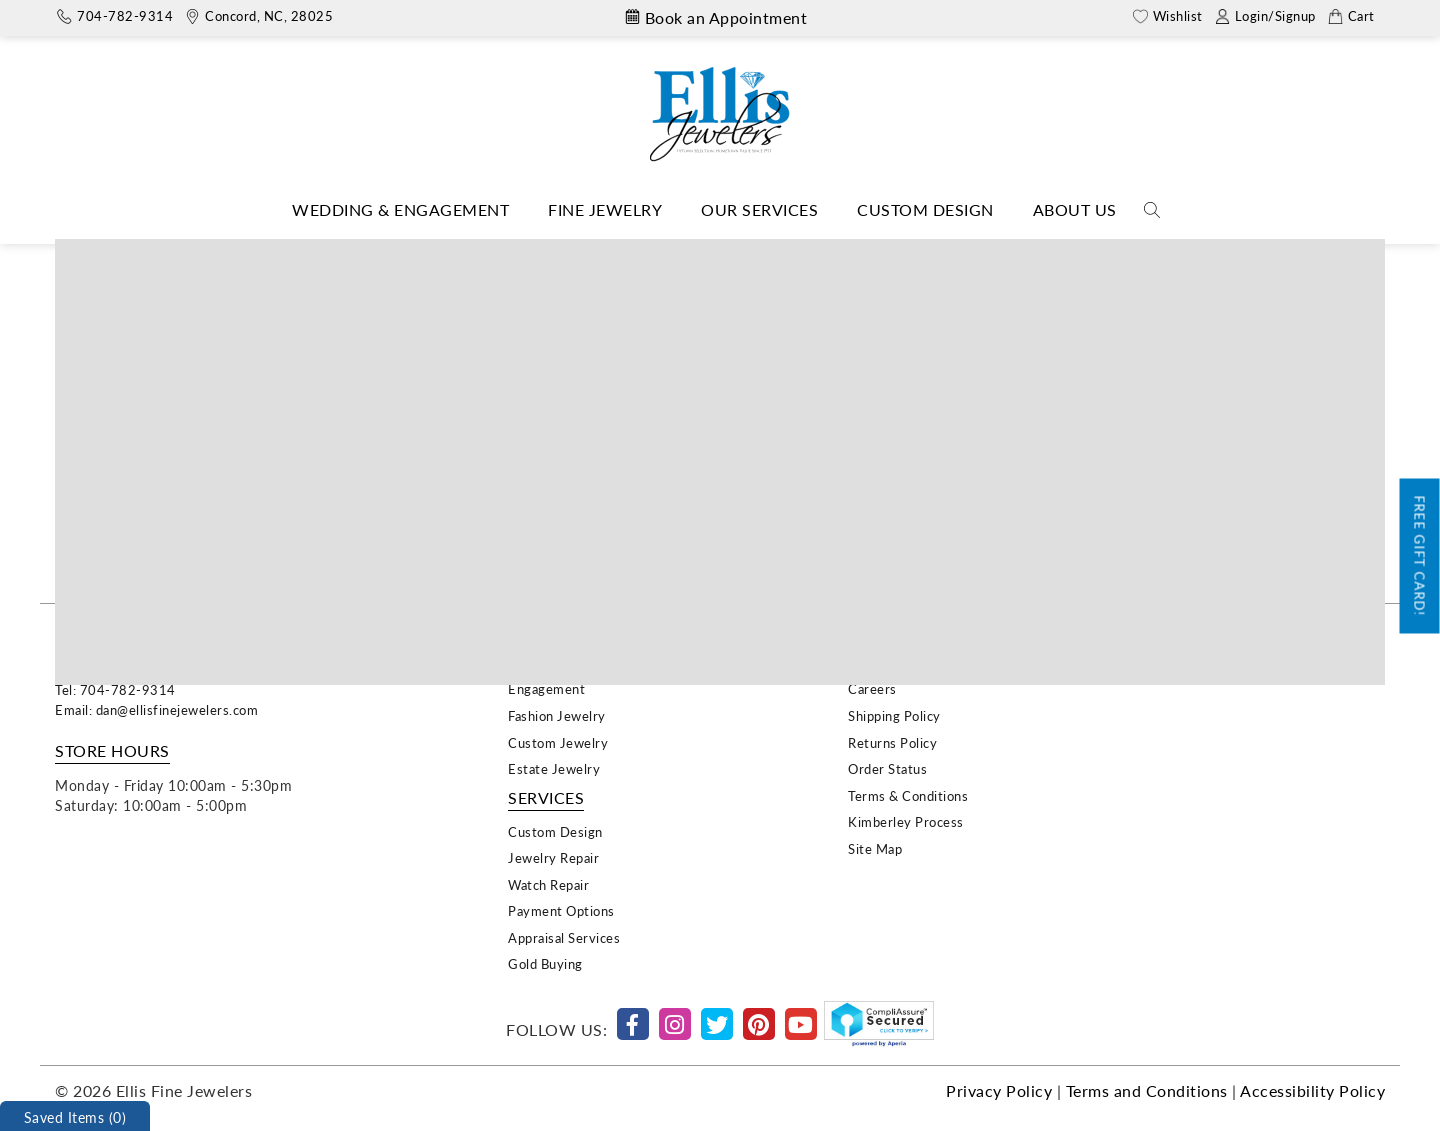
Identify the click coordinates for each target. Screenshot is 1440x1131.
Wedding (535, 662)
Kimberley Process (906, 821)
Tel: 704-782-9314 (115, 689)
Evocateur (714, 253)
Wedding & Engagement (400, 209)
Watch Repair (548, 884)
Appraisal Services (564, 937)
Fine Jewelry (605, 209)
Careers (872, 688)
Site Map (875, 848)
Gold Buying (545, 963)
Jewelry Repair (553, 857)
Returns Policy (892, 742)
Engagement (546, 688)
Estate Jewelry (554, 768)
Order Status (887, 768)
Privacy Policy (999, 1090)
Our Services (759, 209)
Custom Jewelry (558, 742)
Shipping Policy (894, 715)
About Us (1075, 209)
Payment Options (561, 910)
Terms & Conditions (908, 795)
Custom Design (925, 209)
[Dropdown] (400, 210)
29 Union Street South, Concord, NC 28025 (190, 669)
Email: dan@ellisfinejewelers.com (156, 709)
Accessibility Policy (1312, 1090)
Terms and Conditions (1147, 1090)
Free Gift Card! (1420, 555)
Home (639, 253)
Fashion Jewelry (557, 715)
